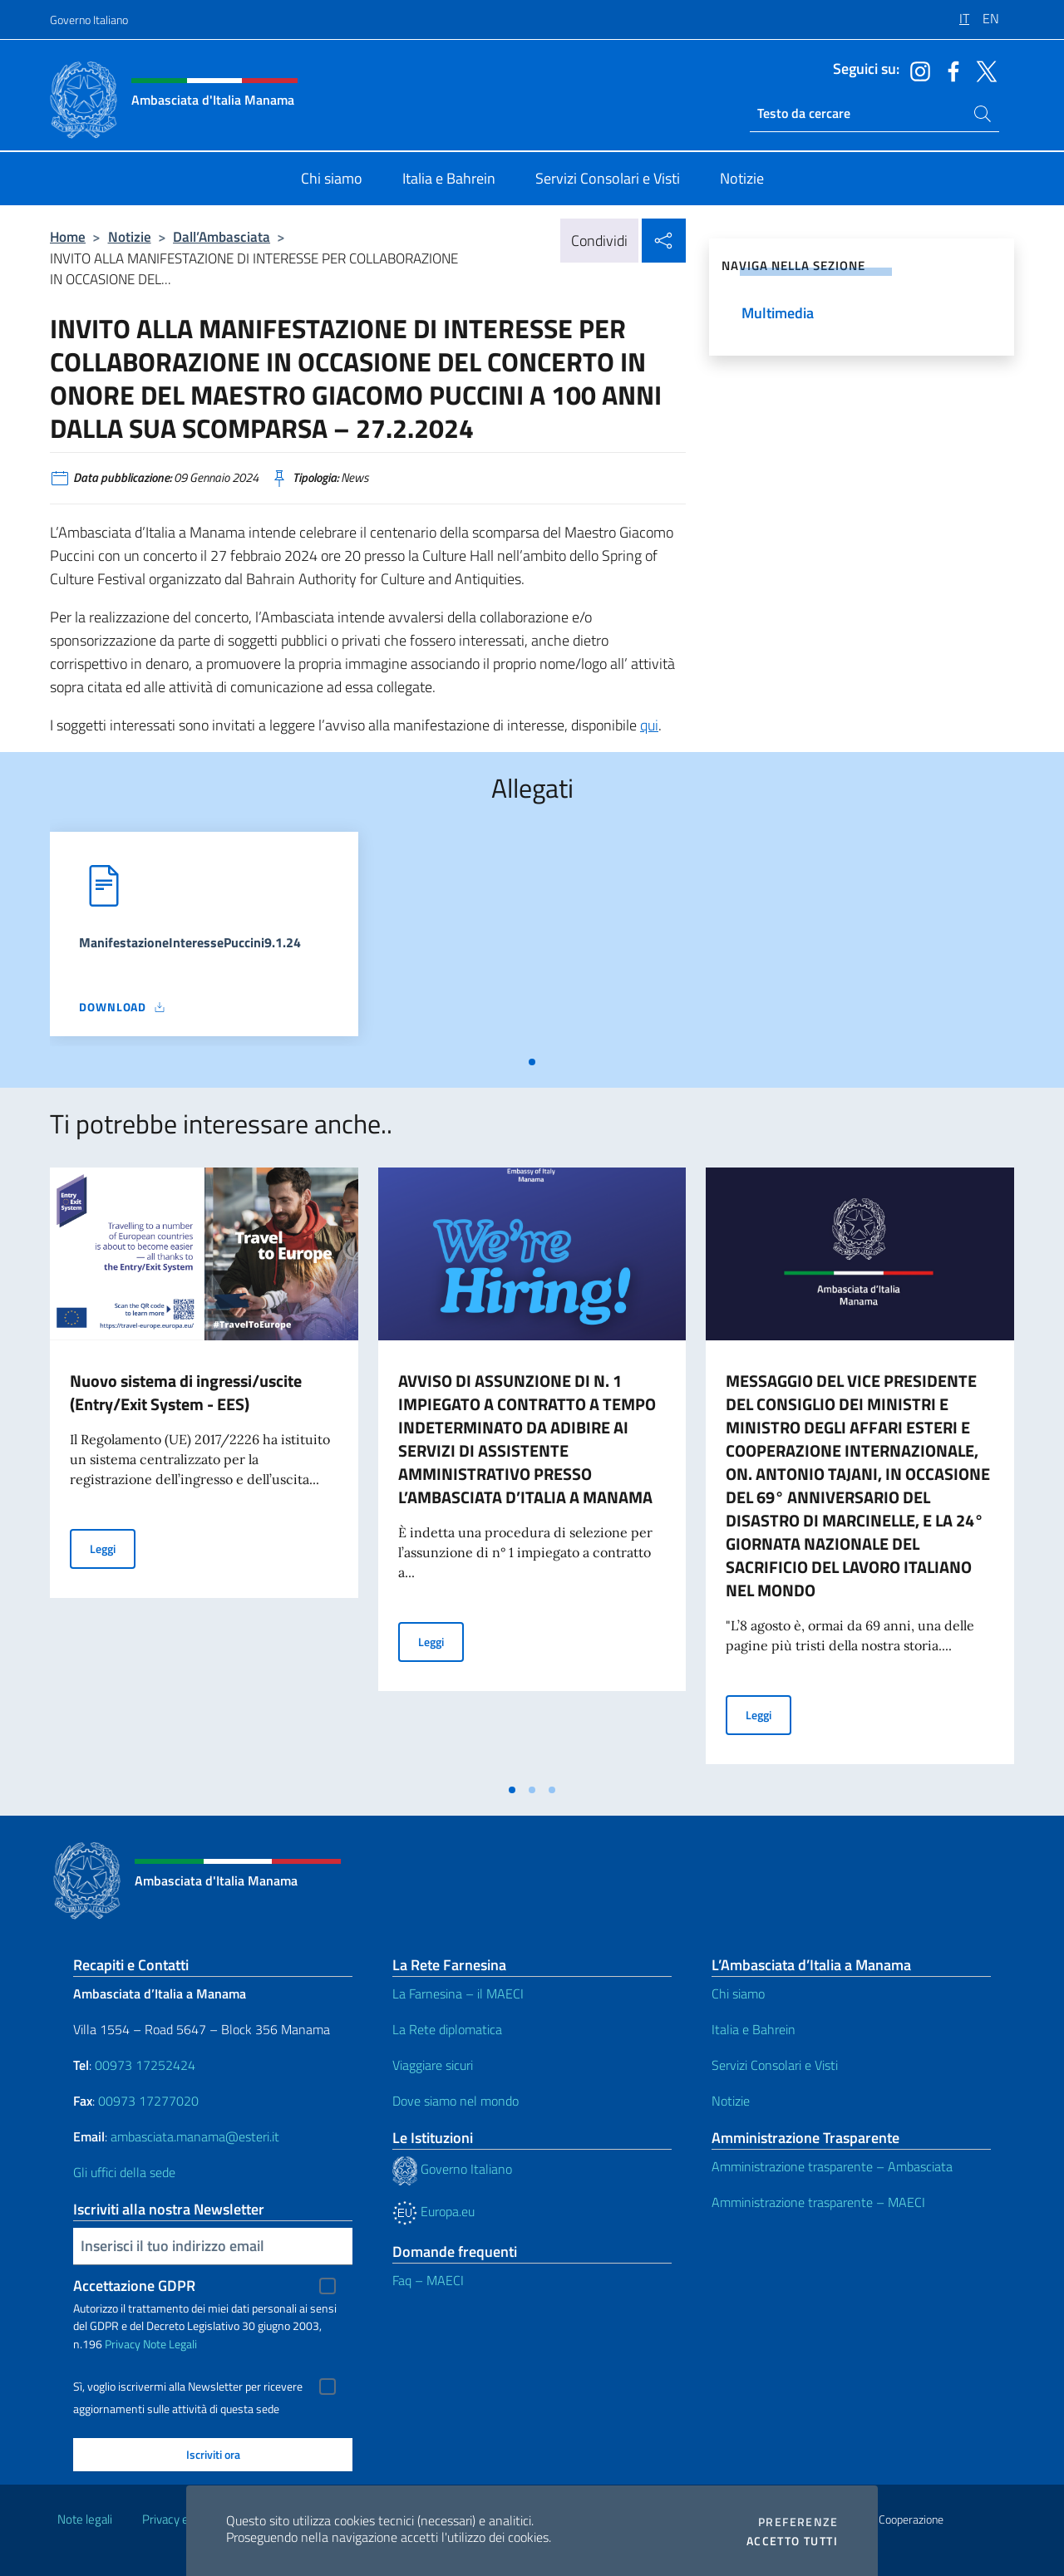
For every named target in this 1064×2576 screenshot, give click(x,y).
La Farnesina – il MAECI (458, 1993)
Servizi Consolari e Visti (775, 2065)
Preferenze (798, 2522)
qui (649, 725)
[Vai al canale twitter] (982, 70)
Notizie (129, 236)
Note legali (84, 2519)
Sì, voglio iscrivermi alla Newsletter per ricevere (188, 2386)
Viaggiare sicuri (432, 2065)
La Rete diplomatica (447, 2029)
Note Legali (170, 2343)
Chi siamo (738, 1993)
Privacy (122, 2343)
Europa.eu (433, 2211)
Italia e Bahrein (754, 2029)
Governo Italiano (89, 19)
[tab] (532, 1062)
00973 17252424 (145, 2065)
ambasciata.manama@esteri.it (195, 2136)
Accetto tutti (792, 2541)
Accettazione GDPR (134, 2285)
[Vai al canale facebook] (949, 70)
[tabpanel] (204, 939)
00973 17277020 (150, 2101)
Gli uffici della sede (124, 2172)
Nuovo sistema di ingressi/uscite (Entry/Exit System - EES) (186, 1392)
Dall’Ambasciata (221, 236)
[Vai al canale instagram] (916, 70)
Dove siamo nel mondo (455, 2101)
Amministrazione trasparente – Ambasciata (832, 2166)
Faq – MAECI (428, 2280)
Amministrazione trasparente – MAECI (818, 2202)
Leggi (112, 1547)
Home (68, 236)
